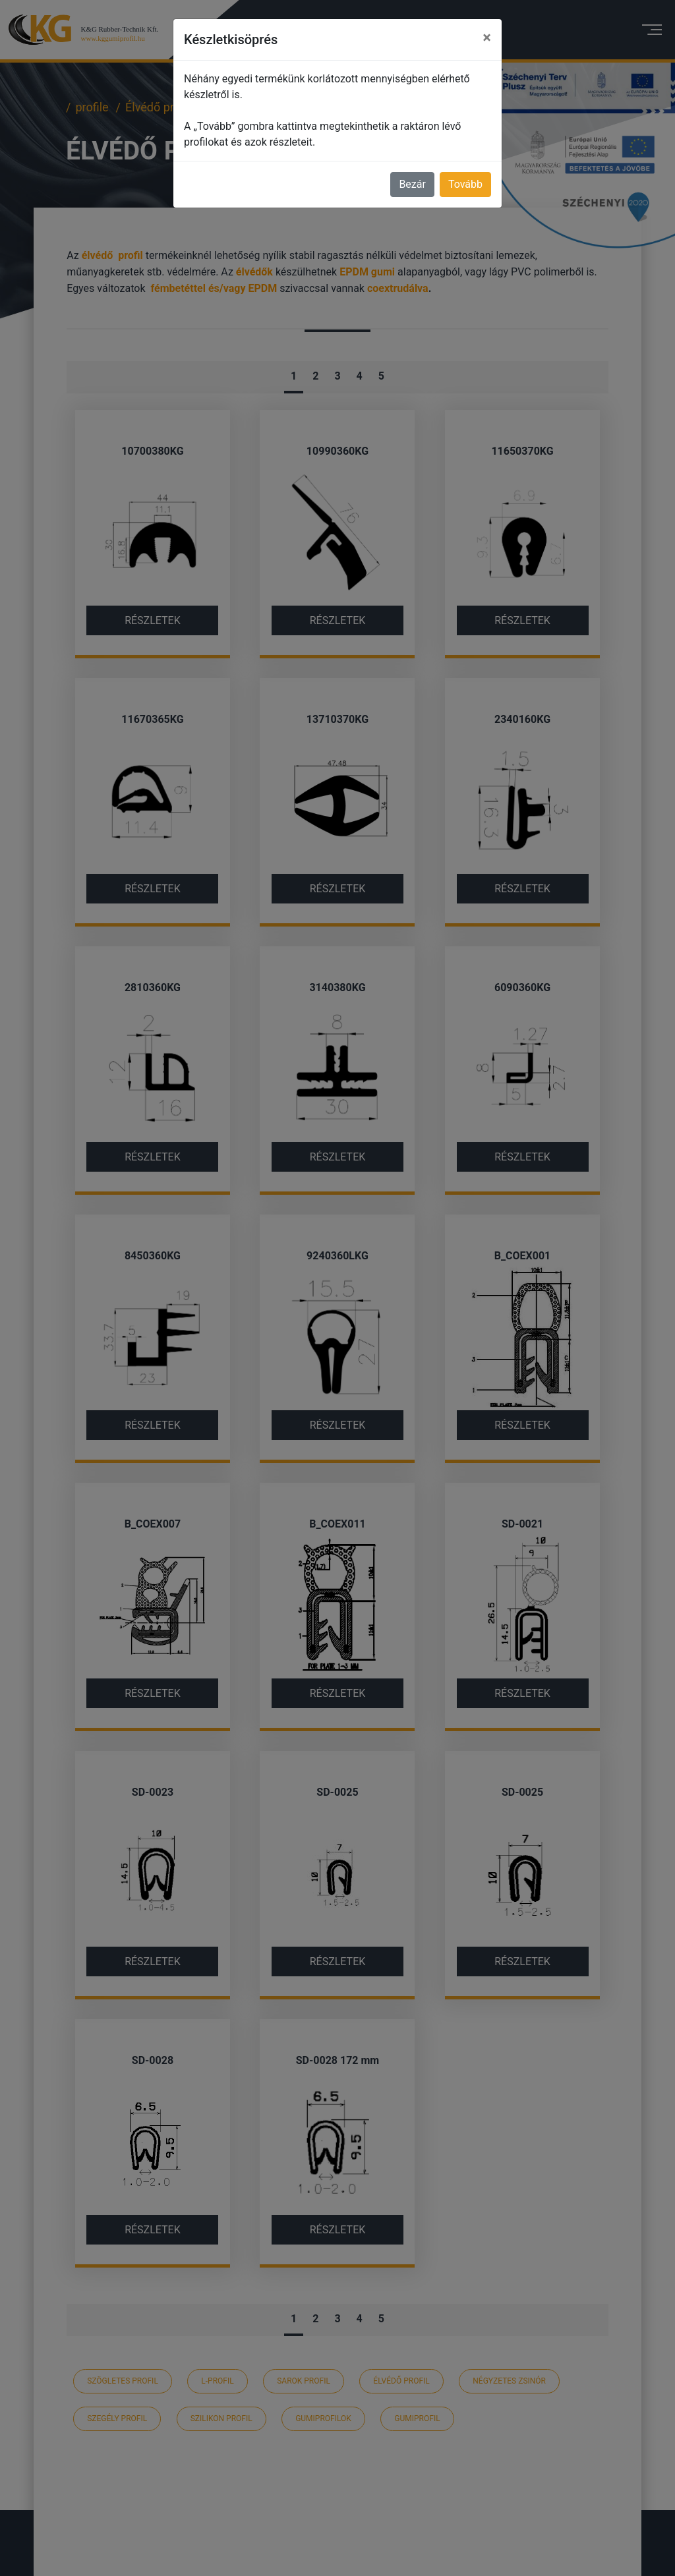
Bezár (412, 184)
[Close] (487, 37)
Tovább (465, 184)
